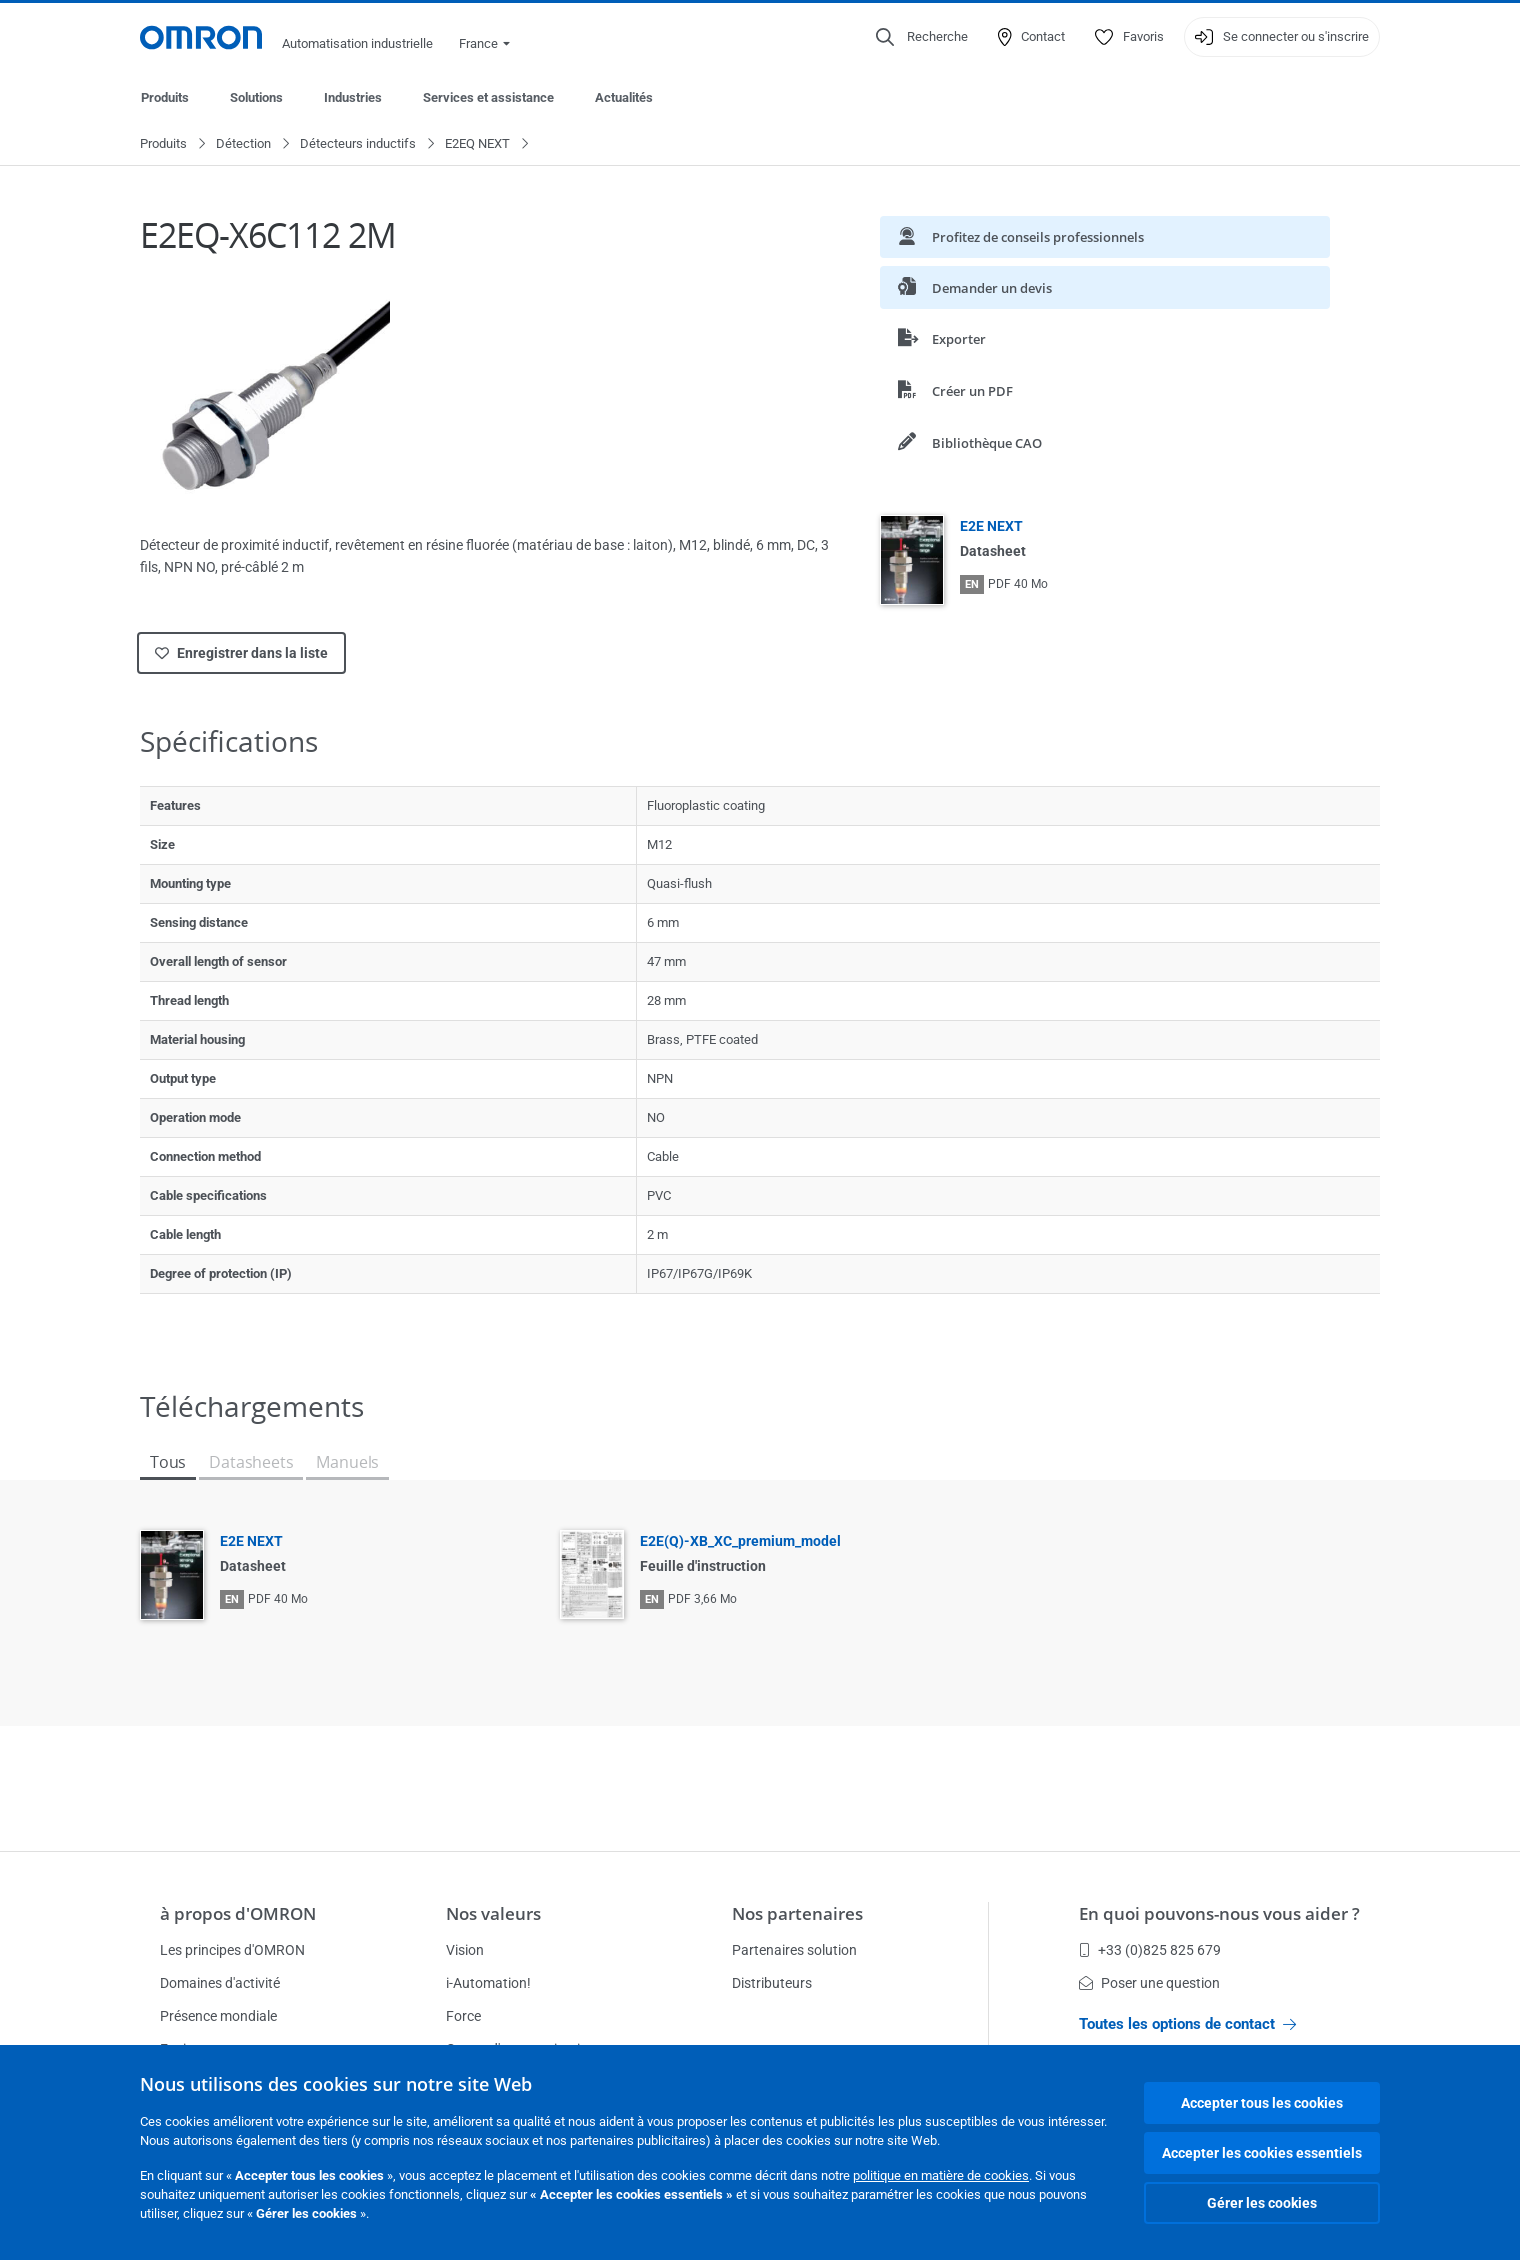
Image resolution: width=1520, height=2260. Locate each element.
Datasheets (251, 1463)
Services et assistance (488, 97)
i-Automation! (488, 1983)
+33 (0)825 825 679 (1150, 1950)
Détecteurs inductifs (358, 144)
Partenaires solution (794, 1950)
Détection (243, 144)
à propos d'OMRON (238, 1913)
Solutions (256, 97)
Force (463, 2016)
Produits (165, 97)
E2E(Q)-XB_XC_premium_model (740, 1542)
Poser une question (1149, 1983)
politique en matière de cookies (941, 2175)
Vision (465, 1950)
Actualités (624, 97)
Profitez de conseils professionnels (1021, 237)
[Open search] (922, 37)
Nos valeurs (493, 1913)
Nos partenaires (797, 1913)
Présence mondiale (218, 2016)
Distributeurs (772, 1983)
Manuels (347, 1463)
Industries (353, 97)
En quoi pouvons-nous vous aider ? (1219, 1913)
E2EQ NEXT (477, 144)
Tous (168, 1463)
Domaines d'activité (220, 1983)
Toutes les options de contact (1187, 2024)
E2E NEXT (991, 527)
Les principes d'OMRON (232, 1950)
